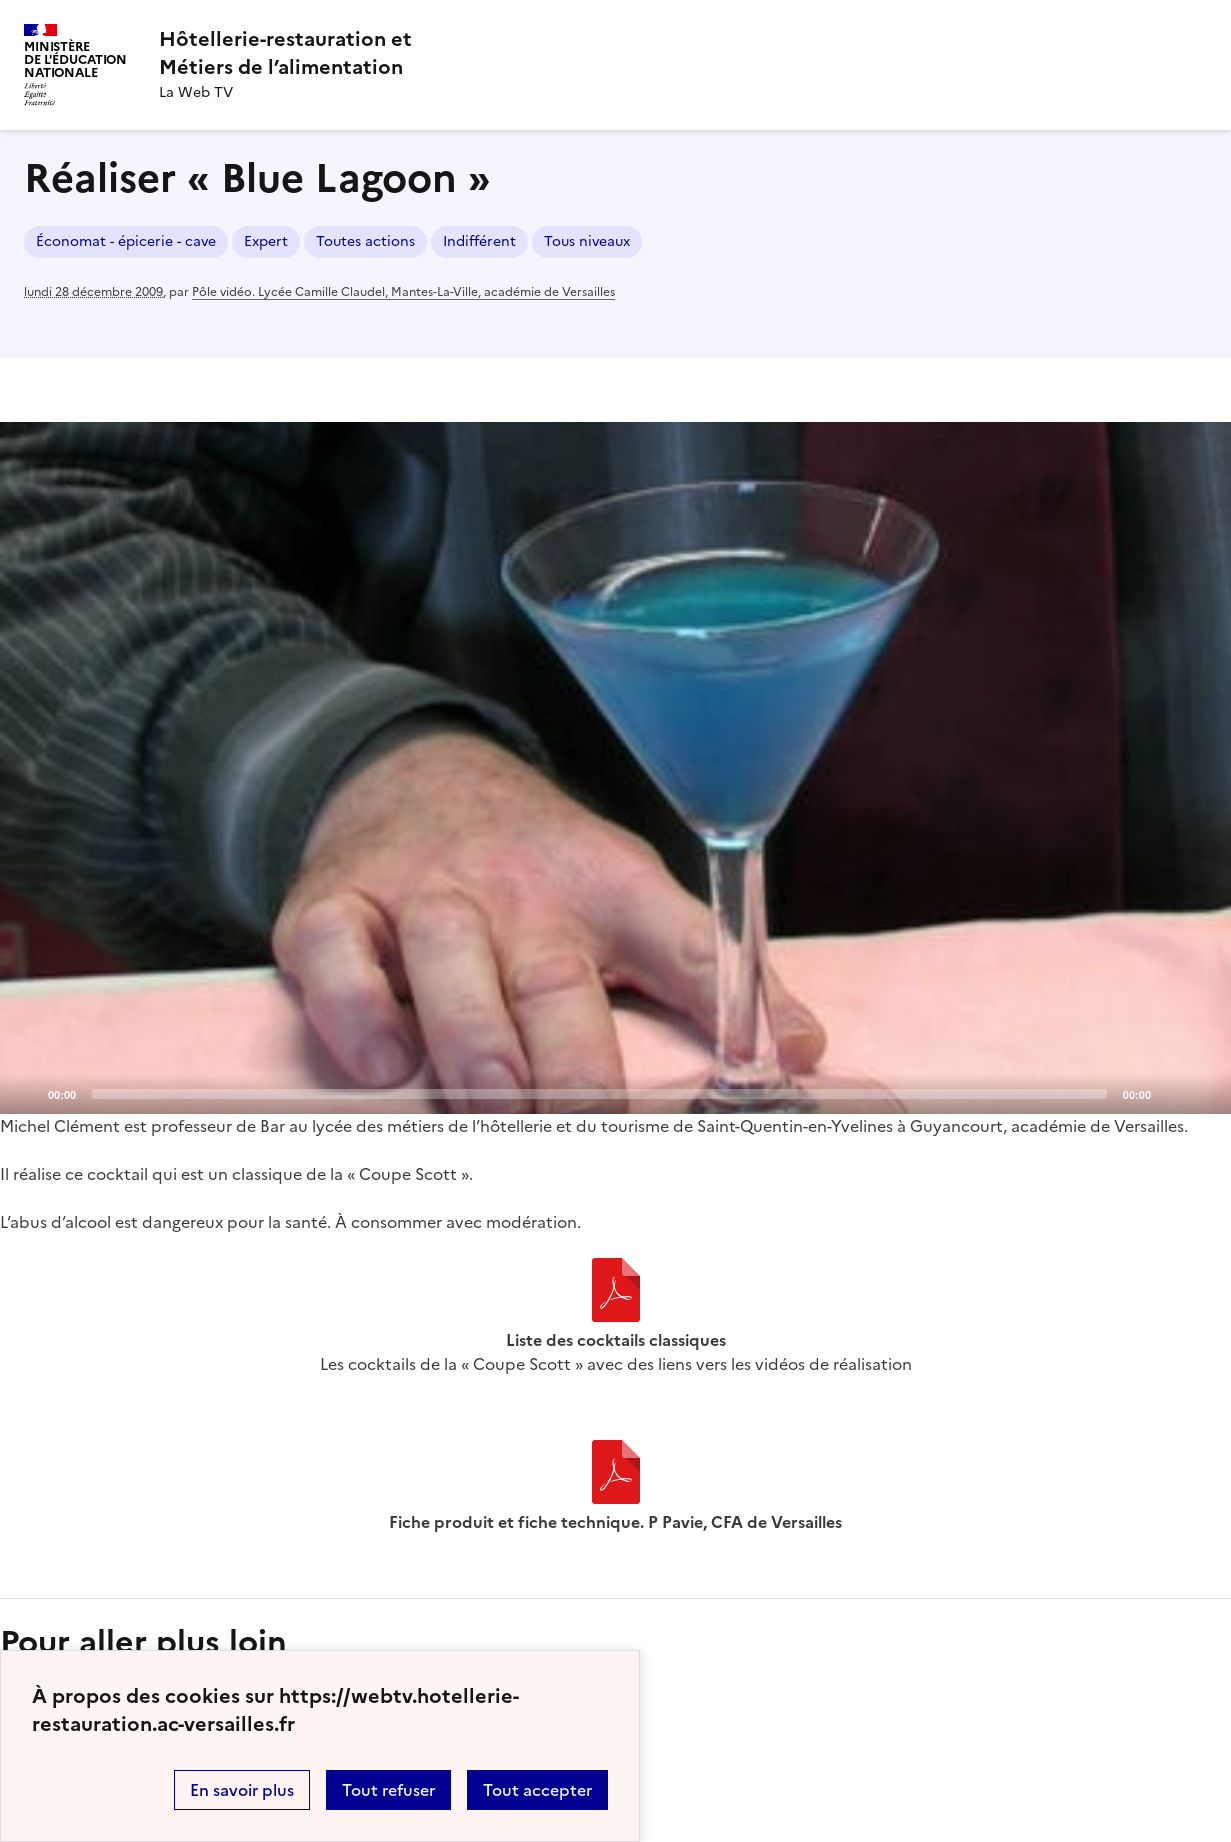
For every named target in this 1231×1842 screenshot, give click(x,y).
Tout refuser (388, 1790)
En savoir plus (242, 1790)
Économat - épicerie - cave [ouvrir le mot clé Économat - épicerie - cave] (126, 241)
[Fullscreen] (1204, 1093)
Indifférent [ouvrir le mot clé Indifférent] (479, 241)
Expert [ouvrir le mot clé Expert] (266, 241)
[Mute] (1172, 1093)
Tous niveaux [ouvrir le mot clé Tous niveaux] (587, 241)
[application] (615, 768)
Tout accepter (537, 1790)
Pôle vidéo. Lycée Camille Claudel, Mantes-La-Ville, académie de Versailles (403, 292)
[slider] (599, 1094)
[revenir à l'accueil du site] (285, 53)
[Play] (616, 768)
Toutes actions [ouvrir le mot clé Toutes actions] (365, 241)
